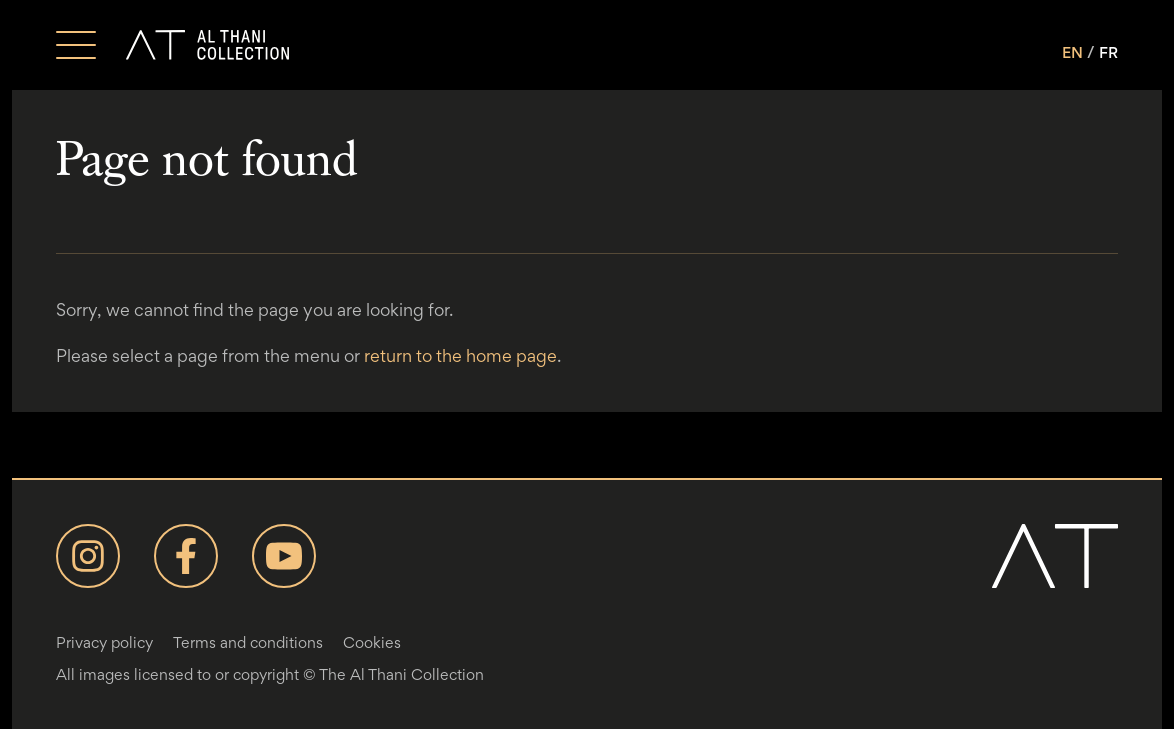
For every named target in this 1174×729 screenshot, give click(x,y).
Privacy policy (104, 642)
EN (1072, 52)
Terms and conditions (248, 642)
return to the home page (460, 355)
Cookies (372, 642)
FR (1108, 52)
